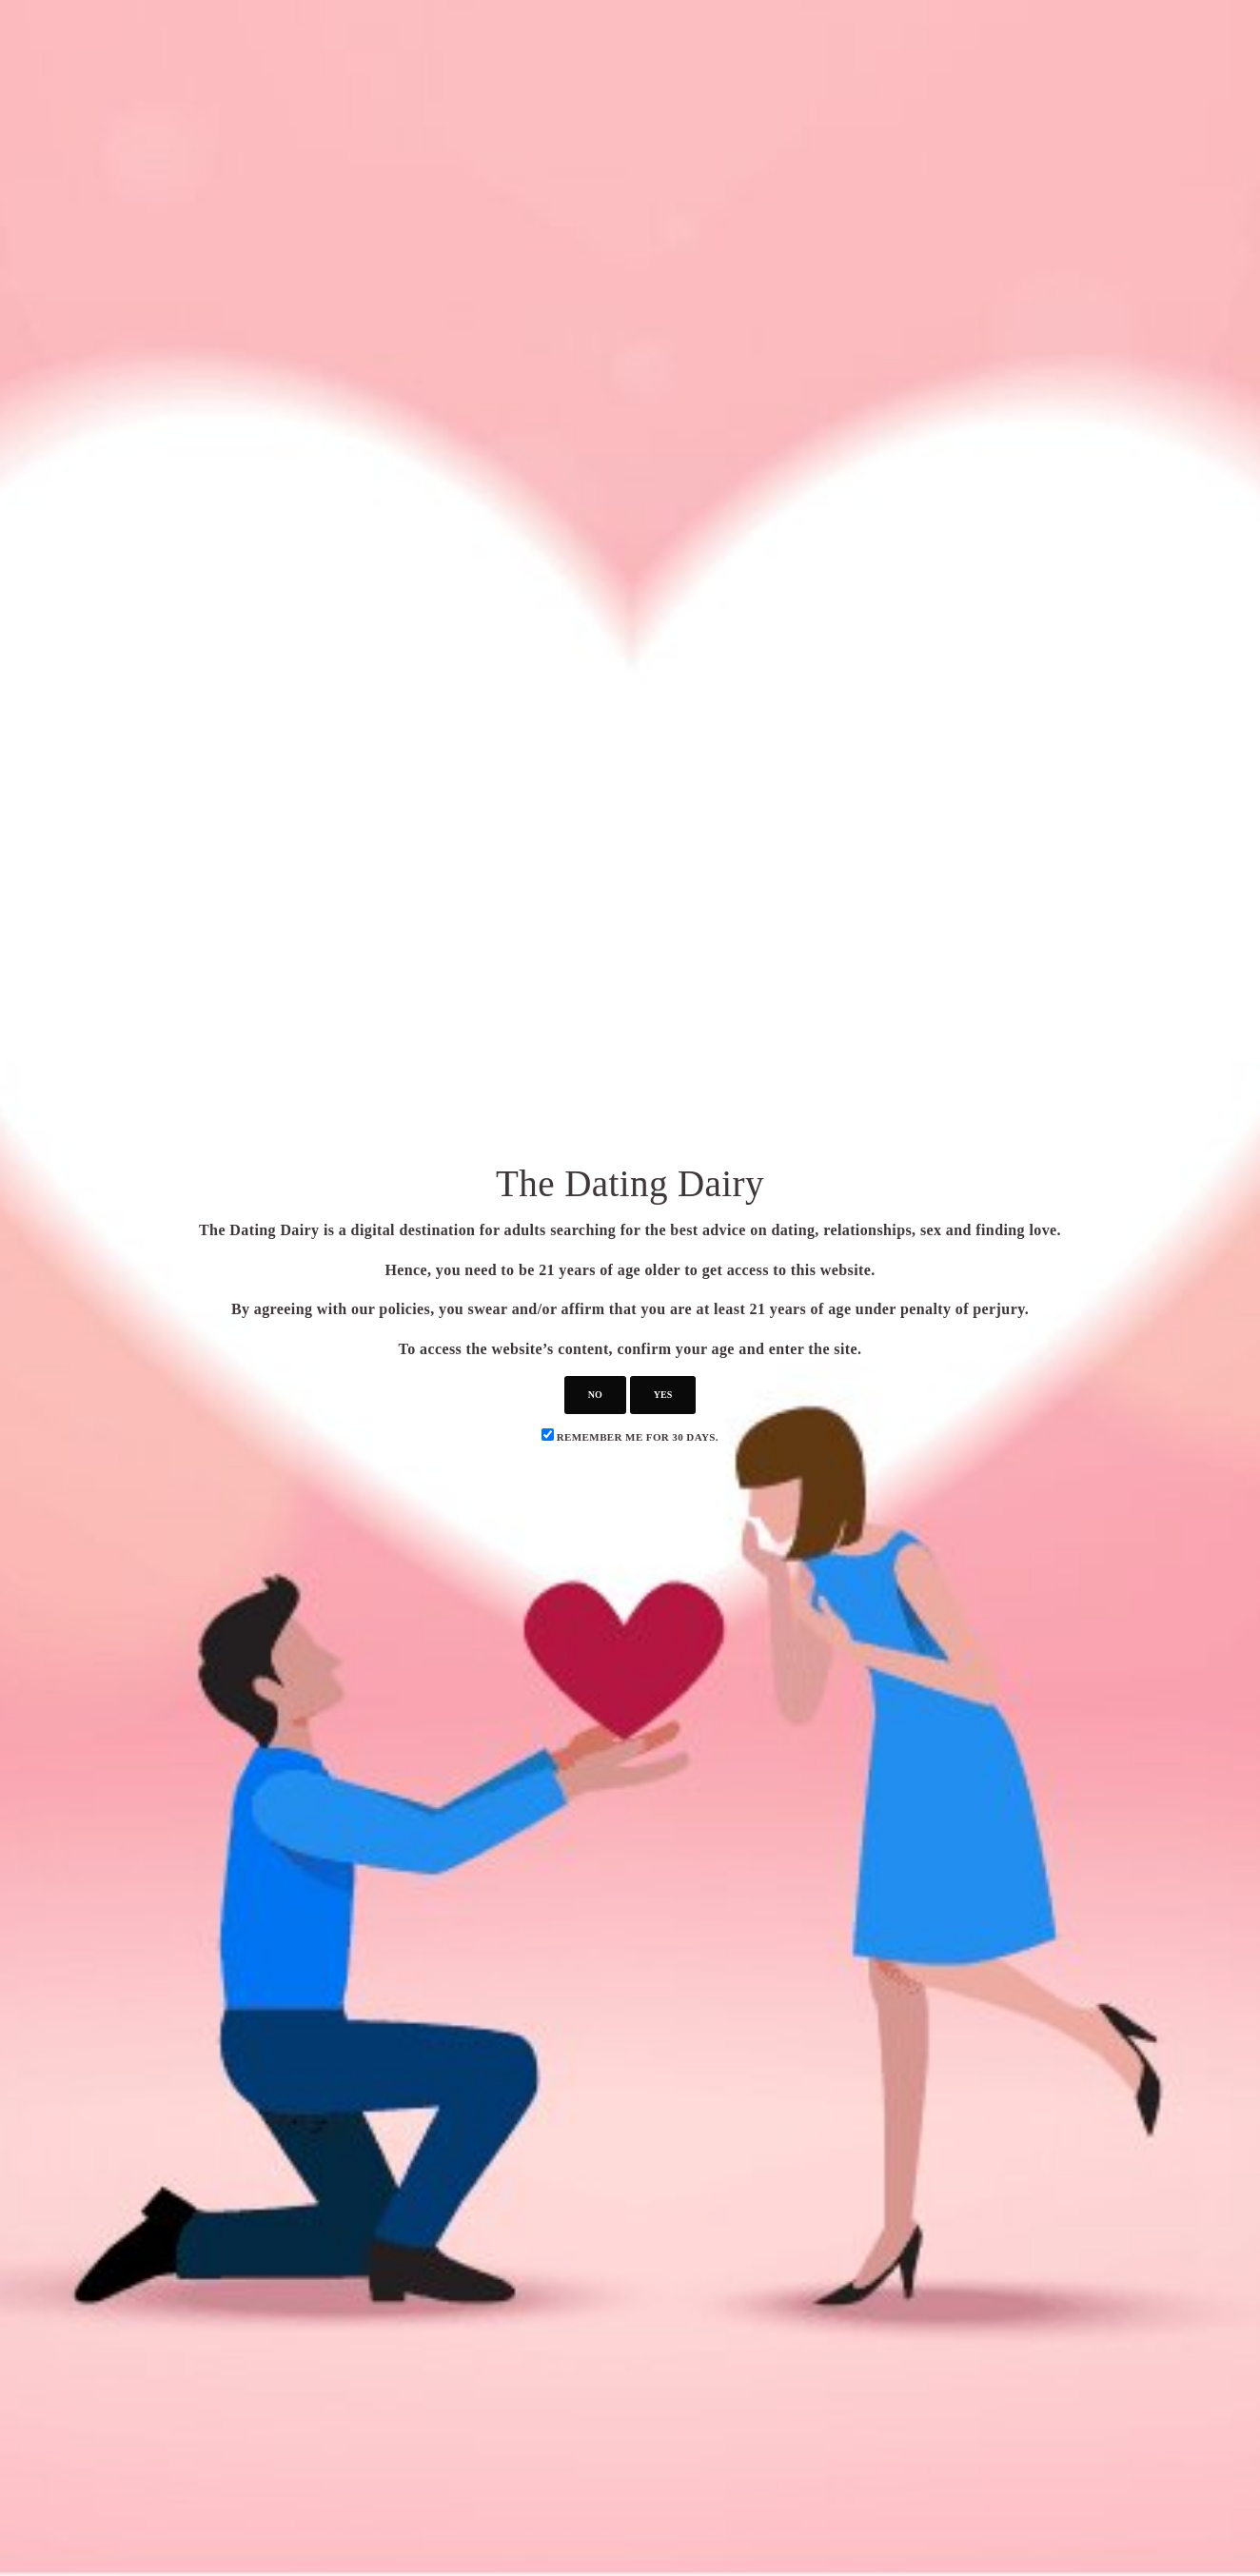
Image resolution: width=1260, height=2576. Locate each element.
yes (663, 1394)
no (595, 1394)
